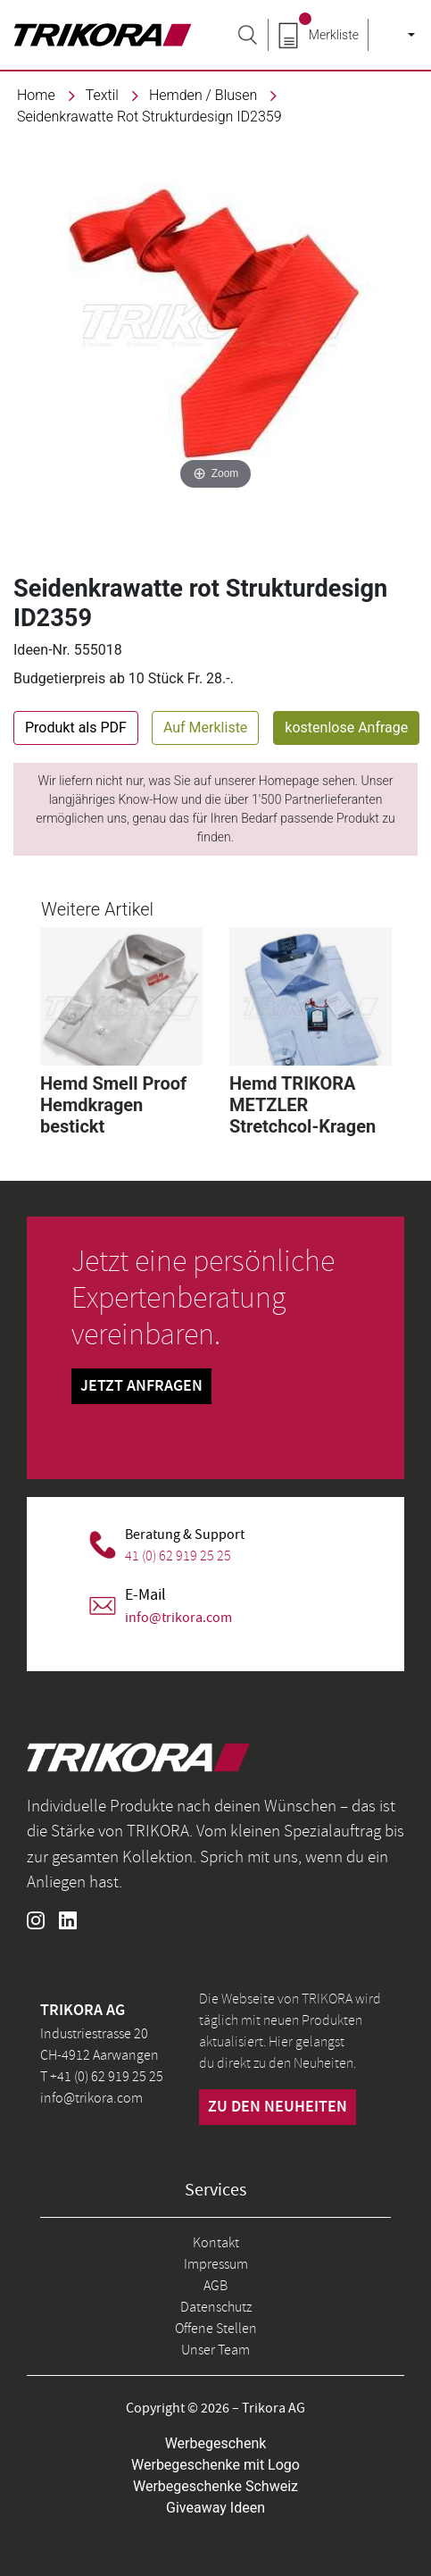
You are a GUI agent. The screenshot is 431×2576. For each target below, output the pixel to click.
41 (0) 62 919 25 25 (178, 1556)
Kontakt (216, 2243)
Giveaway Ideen (215, 2507)
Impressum (216, 2264)
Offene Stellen (216, 2329)
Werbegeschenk (216, 2443)
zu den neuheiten (277, 2107)
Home (36, 95)
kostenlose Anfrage (346, 727)
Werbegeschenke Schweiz (215, 2486)
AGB (215, 2286)
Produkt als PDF (76, 727)
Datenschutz (216, 2307)
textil (102, 95)
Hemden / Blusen (203, 95)
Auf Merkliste (205, 727)
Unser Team (215, 2350)
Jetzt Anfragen (141, 1386)
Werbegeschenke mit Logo (215, 2464)
